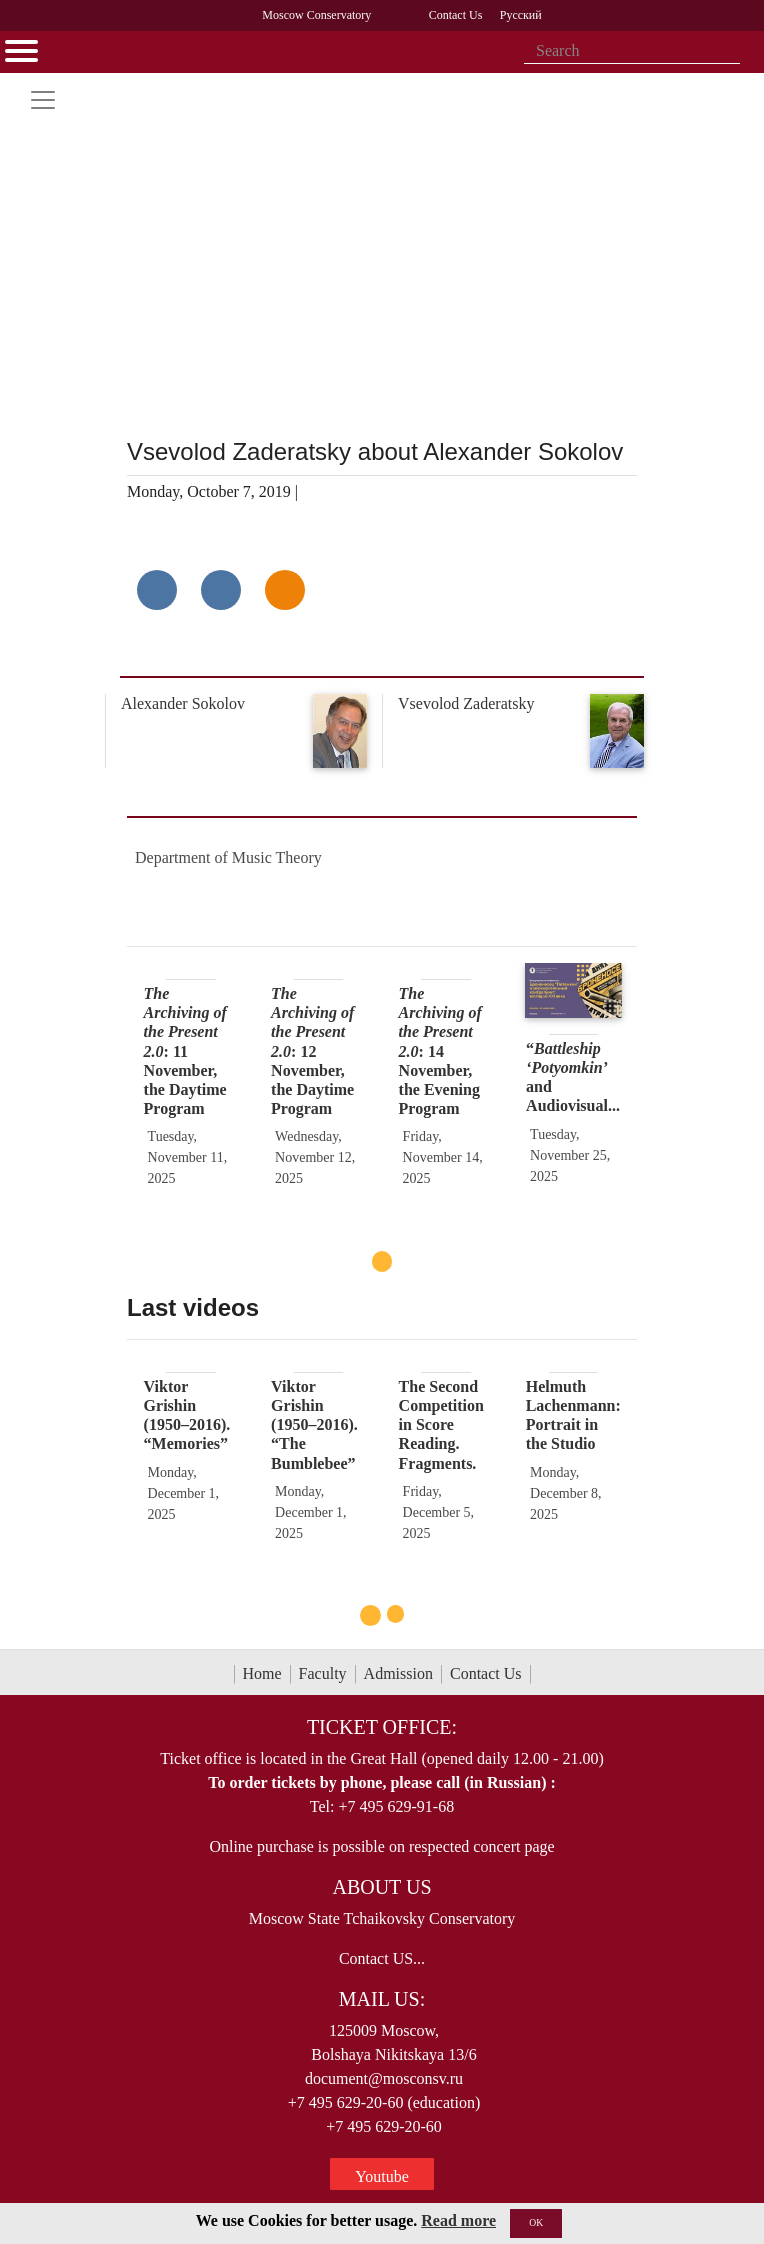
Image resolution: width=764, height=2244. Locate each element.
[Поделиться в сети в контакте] (157, 590)
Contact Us (486, 1673)
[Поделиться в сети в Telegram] (221, 590)
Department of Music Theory (228, 857)
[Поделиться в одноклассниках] (285, 590)
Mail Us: (382, 1999)
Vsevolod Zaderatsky (466, 703)
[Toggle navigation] (43, 100)
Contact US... (382, 1958)
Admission (398, 1673)
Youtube (382, 2176)
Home (262, 1673)
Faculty (323, 1673)
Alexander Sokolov (183, 703)
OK (536, 2222)
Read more (458, 2220)
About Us (381, 1887)
